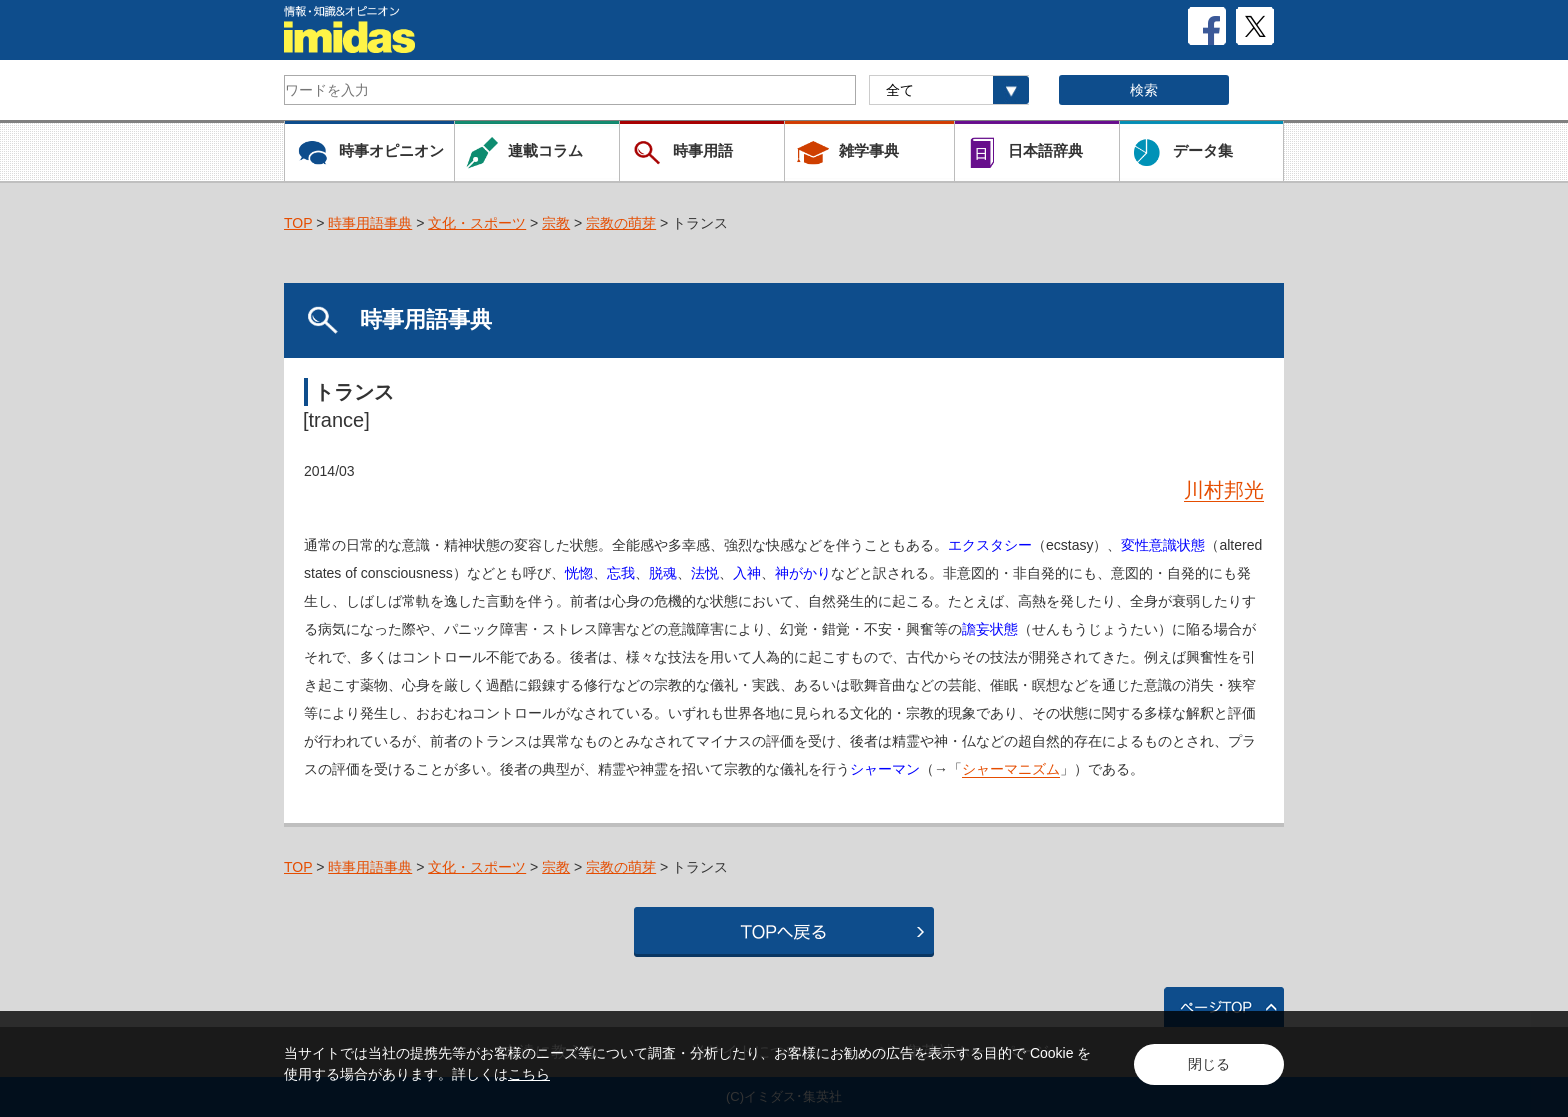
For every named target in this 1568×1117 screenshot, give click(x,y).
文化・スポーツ (477, 223)
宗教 (556, 223)
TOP (298, 223)
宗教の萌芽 (621, 223)
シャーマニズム (1011, 769)
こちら (529, 1074)
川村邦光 (1224, 490)
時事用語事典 (370, 223)
